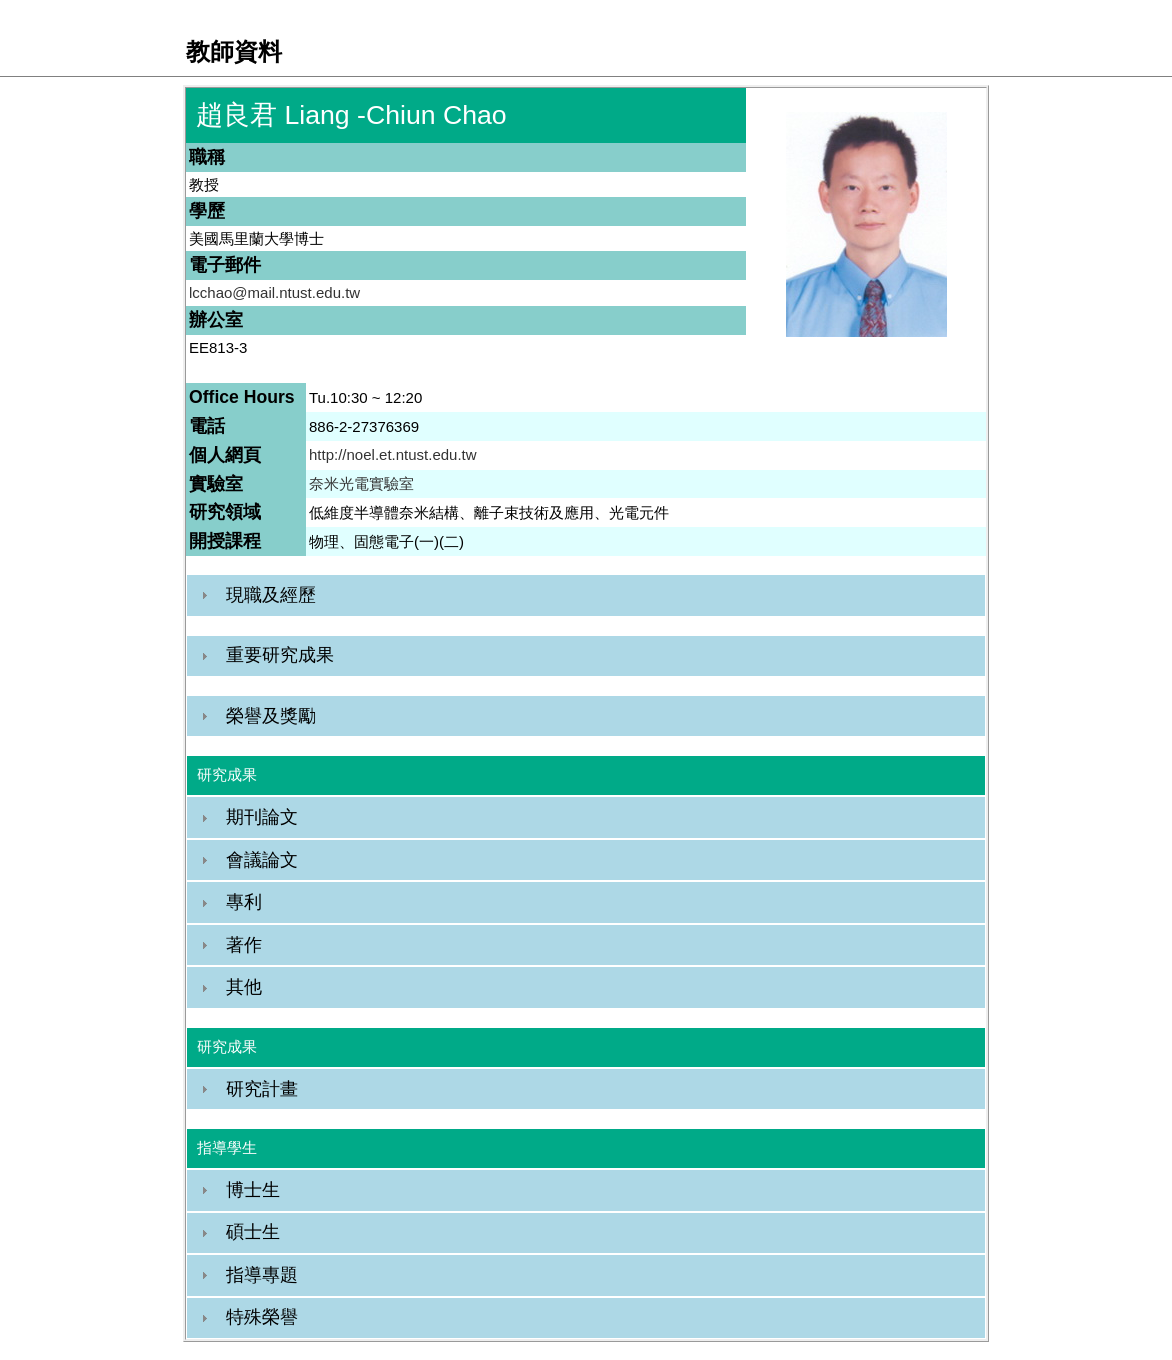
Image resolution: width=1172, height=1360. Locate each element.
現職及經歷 (271, 595)
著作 (244, 945)
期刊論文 (262, 817)
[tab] (586, 595)
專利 (244, 902)
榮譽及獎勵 (271, 716)
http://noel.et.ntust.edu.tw (393, 454)
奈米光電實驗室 (361, 483)
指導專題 (262, 1275)
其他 (244, 987)
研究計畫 (262, 1089)
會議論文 (262, 860)
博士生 (253, 1190)
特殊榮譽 (262, 1317)
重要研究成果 (280, 655)
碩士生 (253, 1232)
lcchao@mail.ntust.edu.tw (274, 292)
